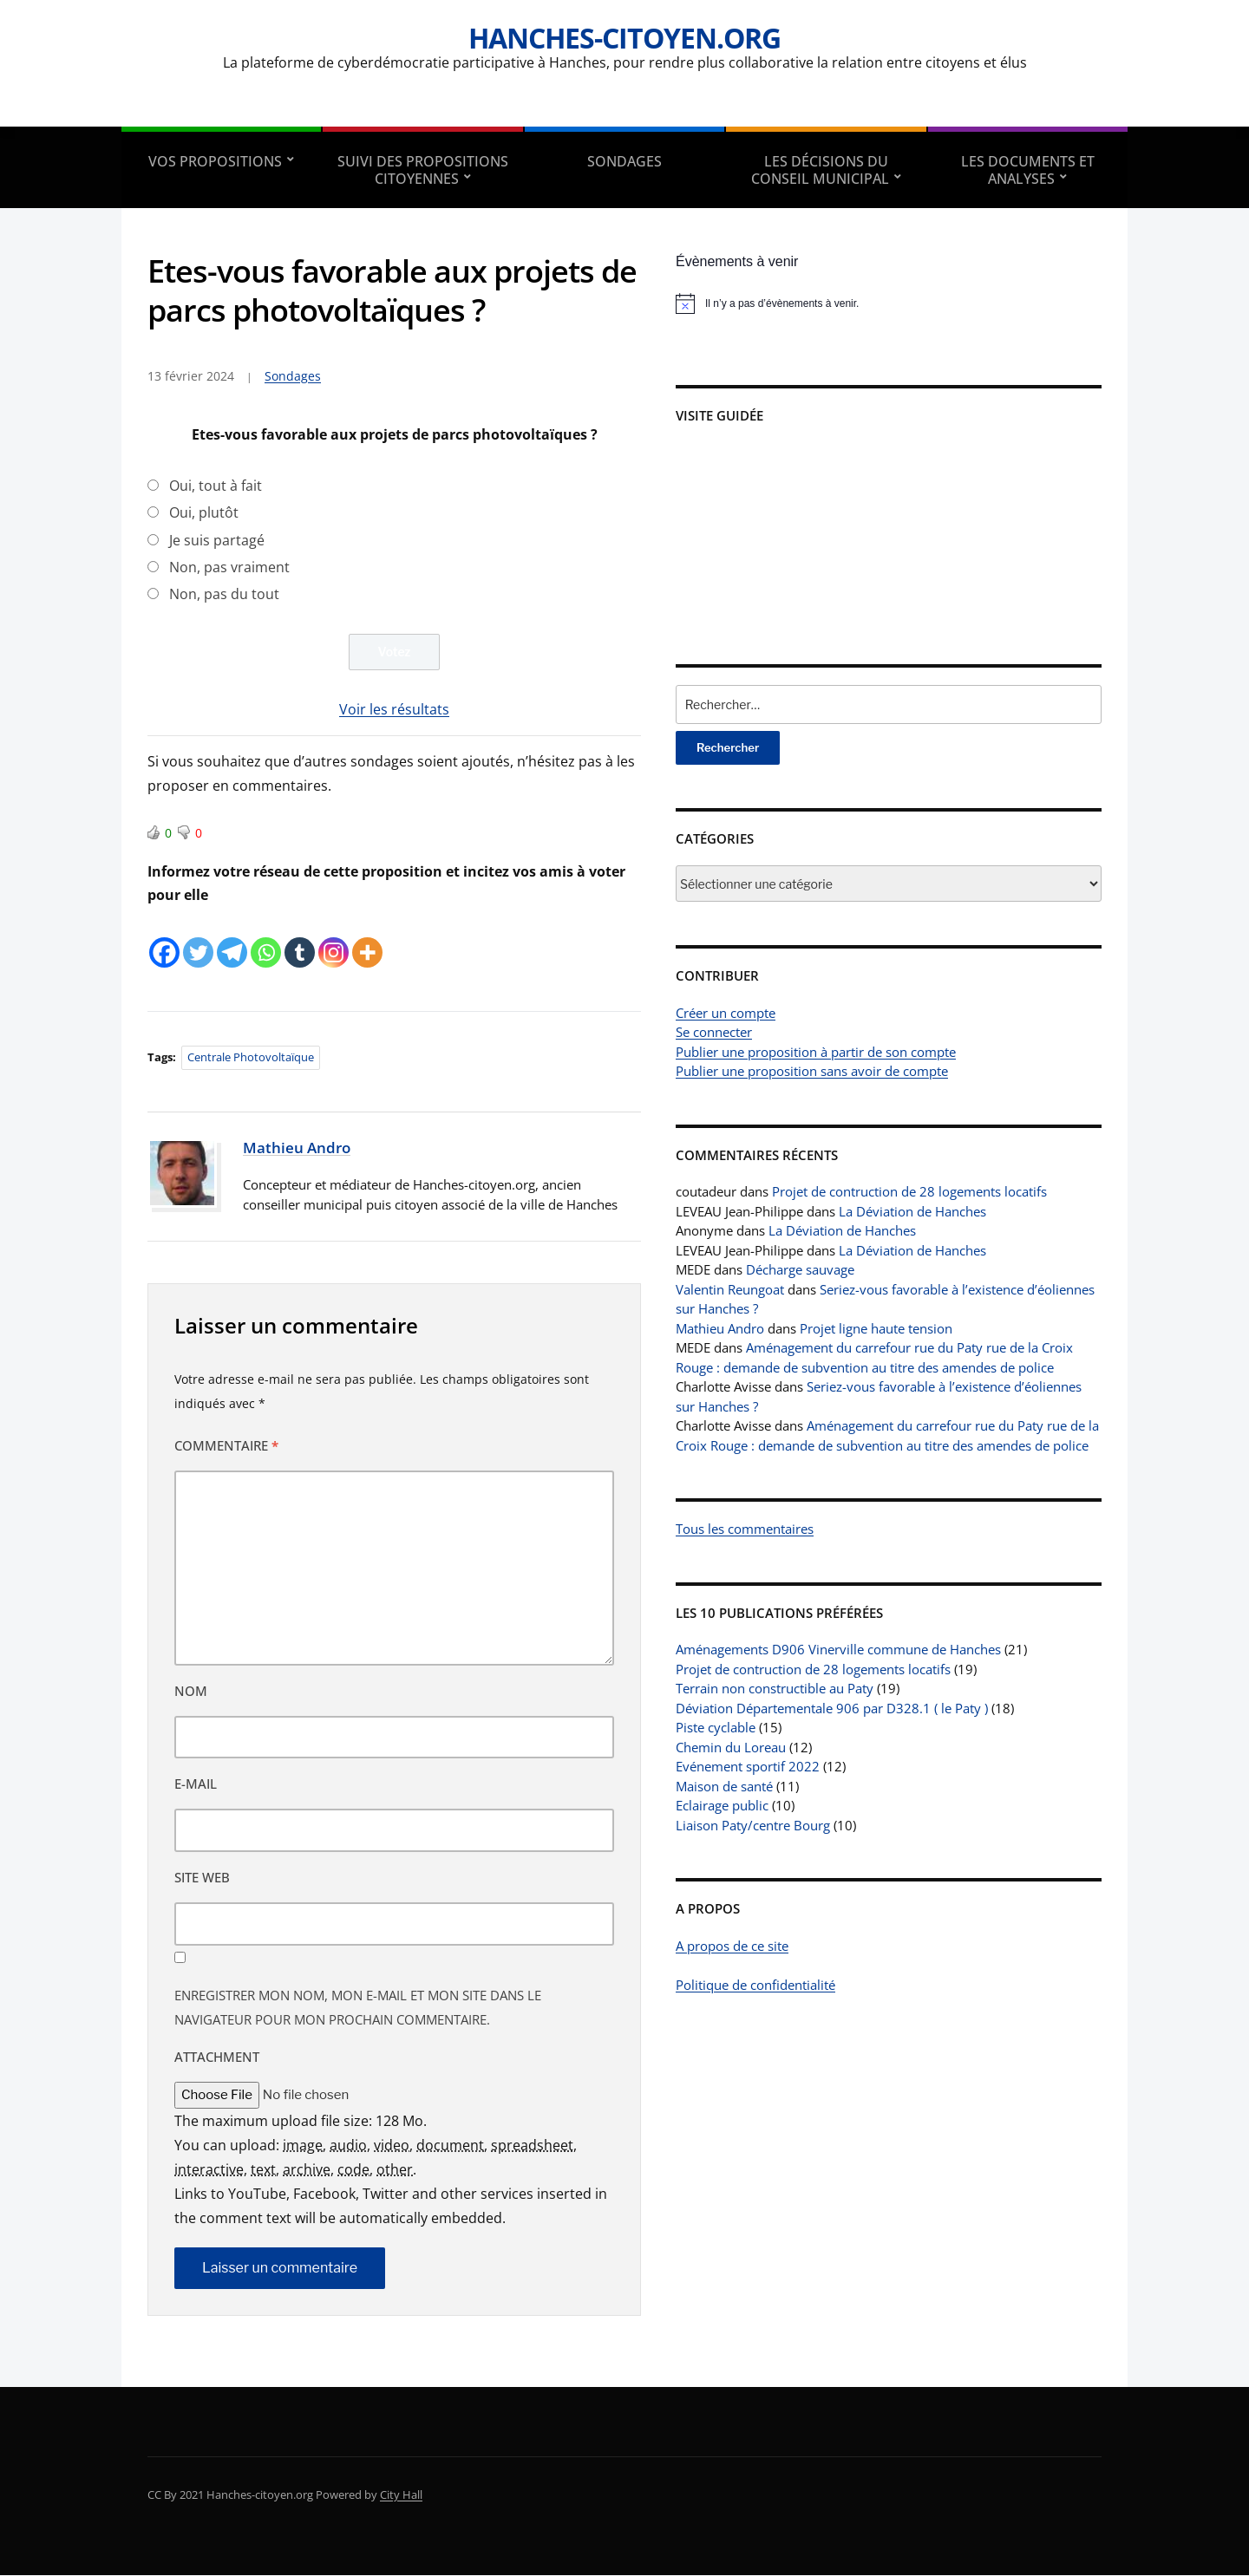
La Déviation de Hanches (912, 1211)
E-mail (195, 1784)
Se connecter (714, 1031)
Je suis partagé (217, 540)
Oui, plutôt (204, 512)
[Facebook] (164, 939)
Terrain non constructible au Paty (774, 1688)
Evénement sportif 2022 (748, 1766)
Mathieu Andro (296, 1148)
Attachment (216, 2056)
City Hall (401, 2494)
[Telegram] (232, 939)
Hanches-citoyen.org (624, 37)
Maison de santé (724, 1786)
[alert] (889, 303)
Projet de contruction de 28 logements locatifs (909, 1191)
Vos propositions (215, 161)
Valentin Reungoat (730, 1289)
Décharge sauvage (800, 1269)
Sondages (624, 161)
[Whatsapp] (266, 939)
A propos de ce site (732, 1945)
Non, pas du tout (224, 593)
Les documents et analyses (1028, 170)
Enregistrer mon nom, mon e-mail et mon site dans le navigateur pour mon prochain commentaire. (357, 2007)
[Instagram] (333, 939)
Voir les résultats (394, 709)
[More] (367, 939)
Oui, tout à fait (215, 485)
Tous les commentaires (745, 1528)
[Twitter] (198, 939)
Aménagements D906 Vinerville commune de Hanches (838, 1649)
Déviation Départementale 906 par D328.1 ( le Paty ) (832, 1708)
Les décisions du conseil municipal (820, 170)
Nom (190, 1690)
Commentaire (226, 1446)
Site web (202, 1878)
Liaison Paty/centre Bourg (753, 1825)
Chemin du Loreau (731, 1747)
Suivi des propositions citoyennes (422, 170)
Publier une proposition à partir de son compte (816, 1051)
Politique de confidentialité (755, 1984)
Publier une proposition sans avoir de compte (812, 1070)
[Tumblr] (299, 939)
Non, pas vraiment (229, 567)
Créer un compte (725, 1012)
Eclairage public (722, 1805)
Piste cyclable (715, 1727)
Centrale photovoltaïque (250, 1058)
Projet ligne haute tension (876, 1328)
